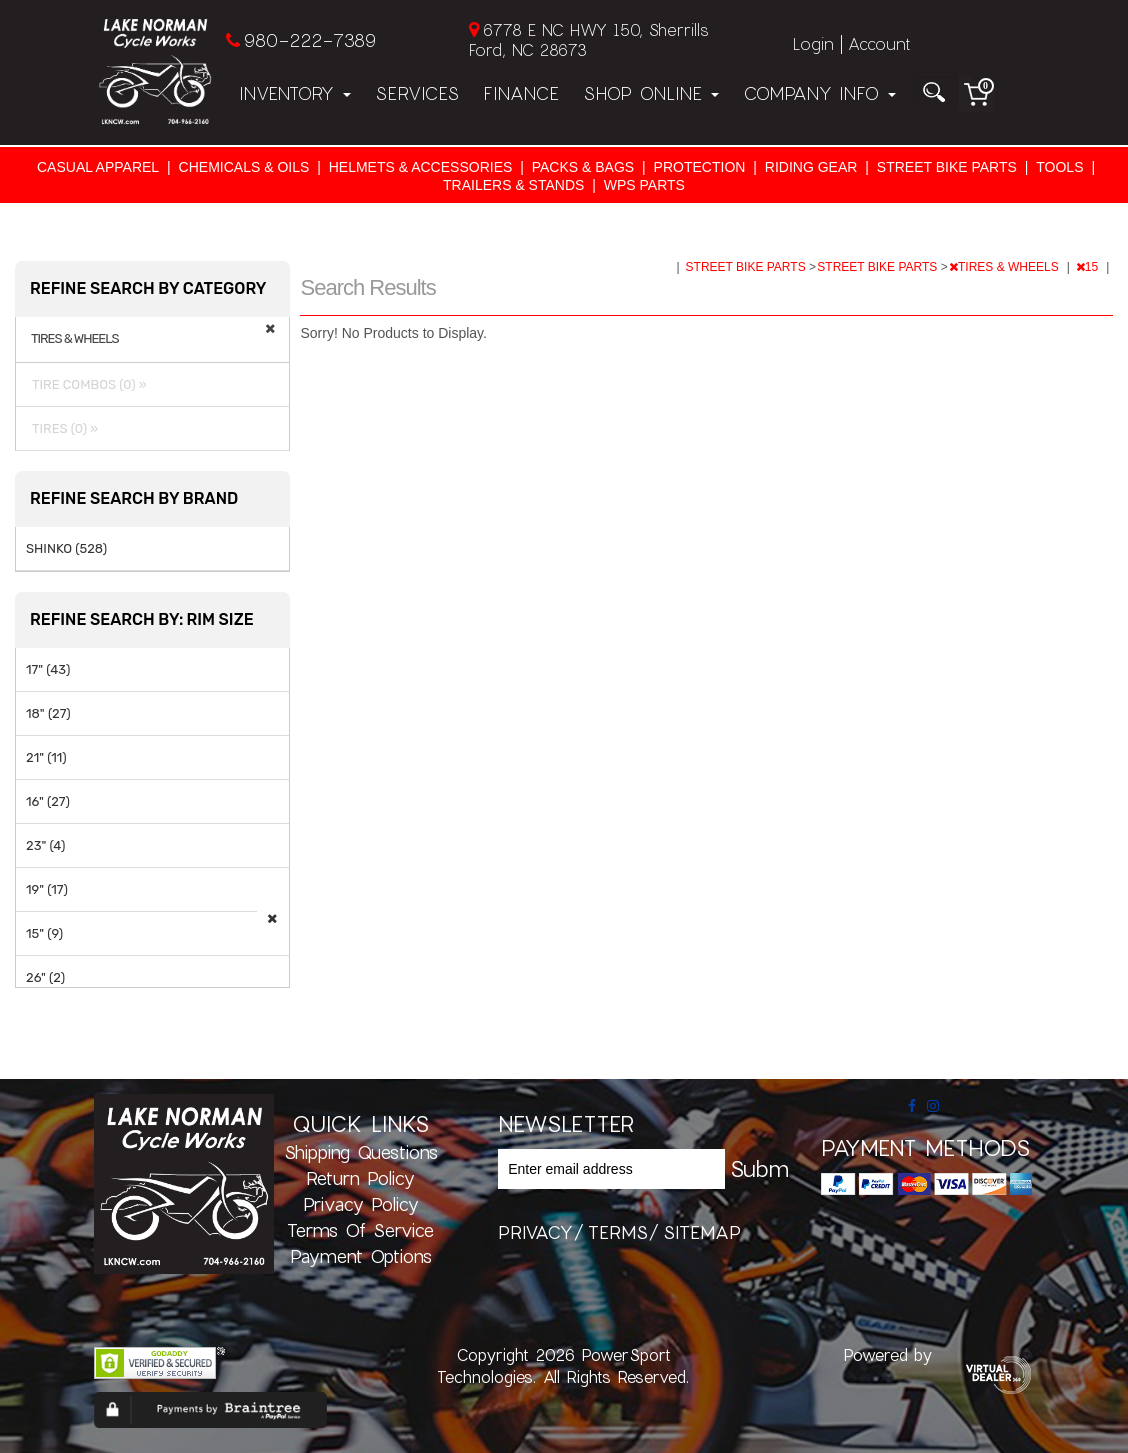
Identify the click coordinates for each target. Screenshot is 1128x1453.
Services (417, 93)
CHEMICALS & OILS (244, 167)
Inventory (295, 93)
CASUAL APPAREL (98, 167)
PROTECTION (700, 167)
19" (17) (47, 889)
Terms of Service (360, 1230)
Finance (521, 93)
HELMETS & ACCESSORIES (421, 167)
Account (879, 43)
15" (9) (44, 933)
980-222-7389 (309, 40)
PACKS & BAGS (583, 167)
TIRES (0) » (62, 428)
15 (1089, 267)
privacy (535, 1232)
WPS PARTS (644, 185)
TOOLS (1059, 167)
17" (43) (48, 669)
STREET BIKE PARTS (947, 167)
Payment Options (361, 1256)
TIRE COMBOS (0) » (86, 384)
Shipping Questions (361, 1152)
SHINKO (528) (66, 548)
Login (813, 43)
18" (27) (48, 713)
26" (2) (45, 977)
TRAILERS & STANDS (513, 185)
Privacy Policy (361, 1204)
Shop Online (651, 93)
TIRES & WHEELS (1005, 267)
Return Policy (360, 1178)
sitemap (702, 1232)
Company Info (819, 93)
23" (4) (45, 845)
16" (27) (48, 801)
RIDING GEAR (811, 167)
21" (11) (46, 757)
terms (618, 1232)
